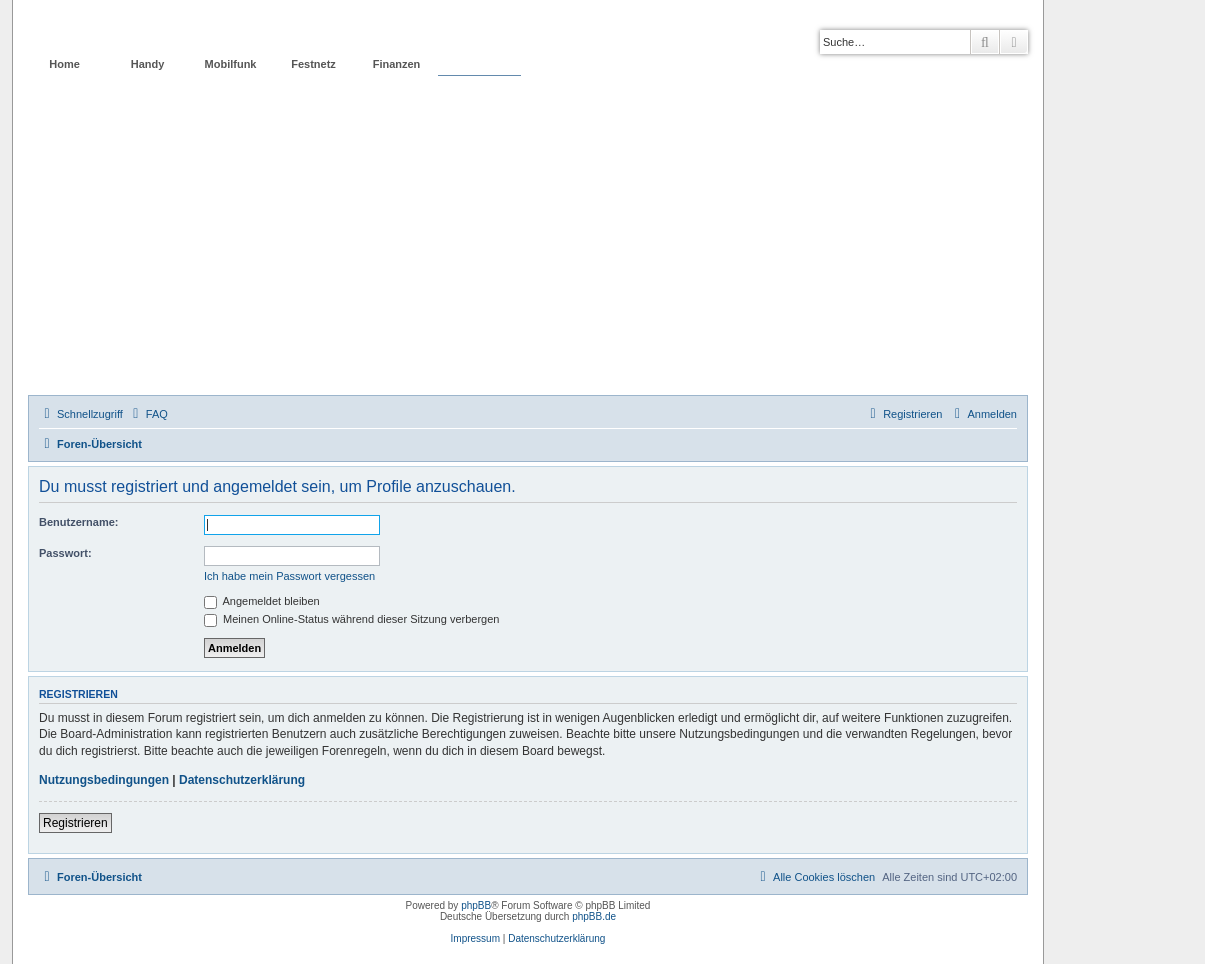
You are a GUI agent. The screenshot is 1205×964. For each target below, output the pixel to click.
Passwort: (65, 553)
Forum (479, 64)
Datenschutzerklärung (242, 780)
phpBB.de (594, 916)
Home (64, 64)
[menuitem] (148, 414)
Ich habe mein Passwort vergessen (289, 576)
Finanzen (397, 64)
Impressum (475, 938)
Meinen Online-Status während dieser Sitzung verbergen (351, 619)
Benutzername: (78, 522)
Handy (148, 64)
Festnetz (313, 64)
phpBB (476, 905)
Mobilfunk (231, 64)
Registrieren (75, 823)
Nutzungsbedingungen (104, 780)
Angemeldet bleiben (262, 601)
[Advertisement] (528, 245)
